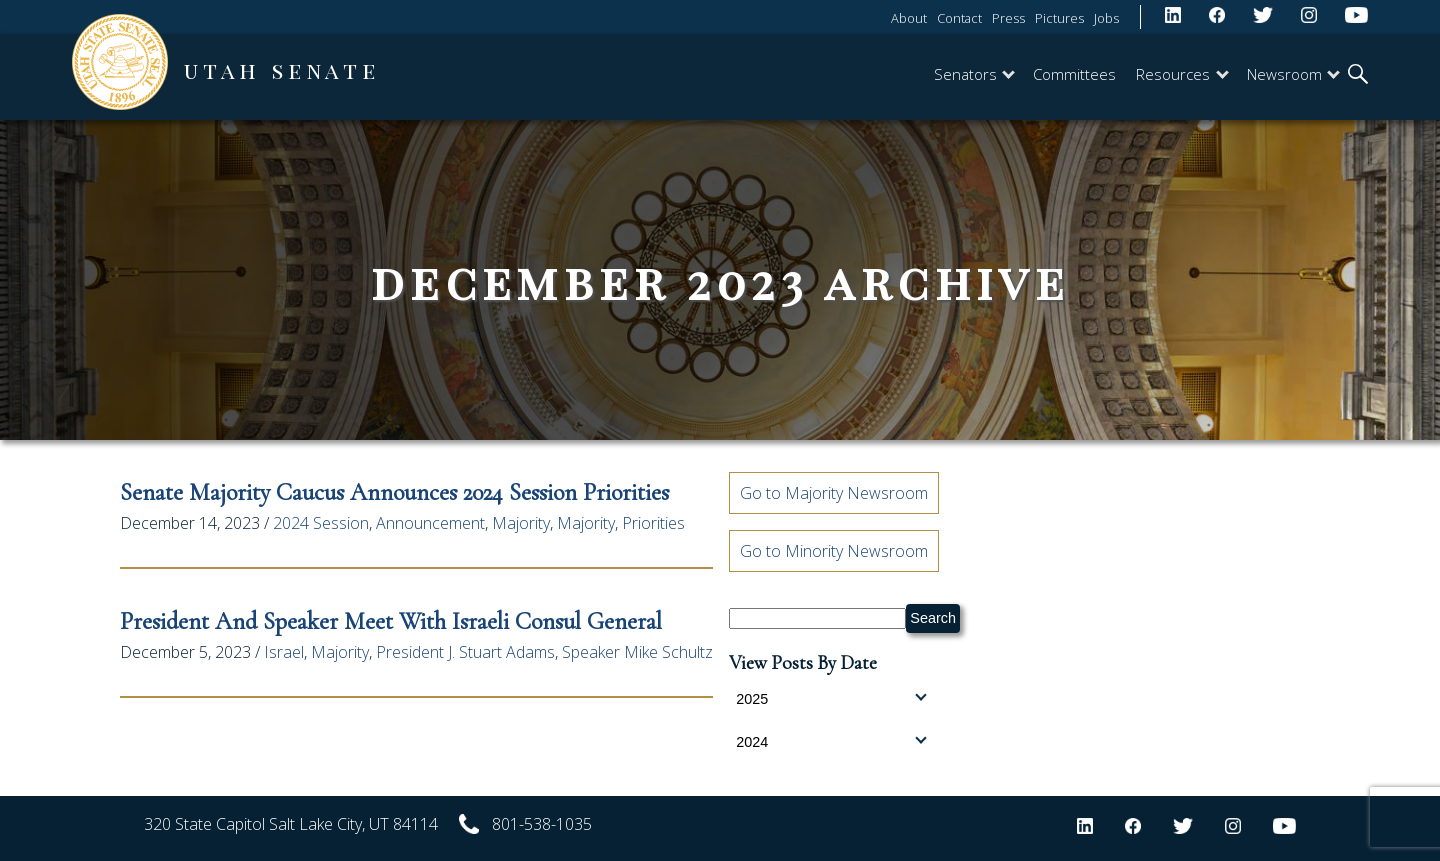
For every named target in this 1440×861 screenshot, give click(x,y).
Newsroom (1293, 74)
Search (933, 618)
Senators (974, 74)
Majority (521, 523)
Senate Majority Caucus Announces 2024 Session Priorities (394, 492)
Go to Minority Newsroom (834, 551)
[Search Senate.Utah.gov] (817, 618)
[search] (1358, 76)
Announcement (430, 523)
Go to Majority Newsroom (834, 493)
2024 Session (321, 523)
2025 (831, 698)
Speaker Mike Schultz (637, 652)
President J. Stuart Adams (465, 652)
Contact (959, 18)
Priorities (653, 523)
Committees (1074, 74)
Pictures (1059, 18)
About (909, 18)
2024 (831, 741)
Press (1008, 18)
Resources (1182, 74)
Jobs (1106, 18)
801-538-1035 (542, 824)
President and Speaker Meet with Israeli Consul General (391, 621)
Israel (284, 652)
